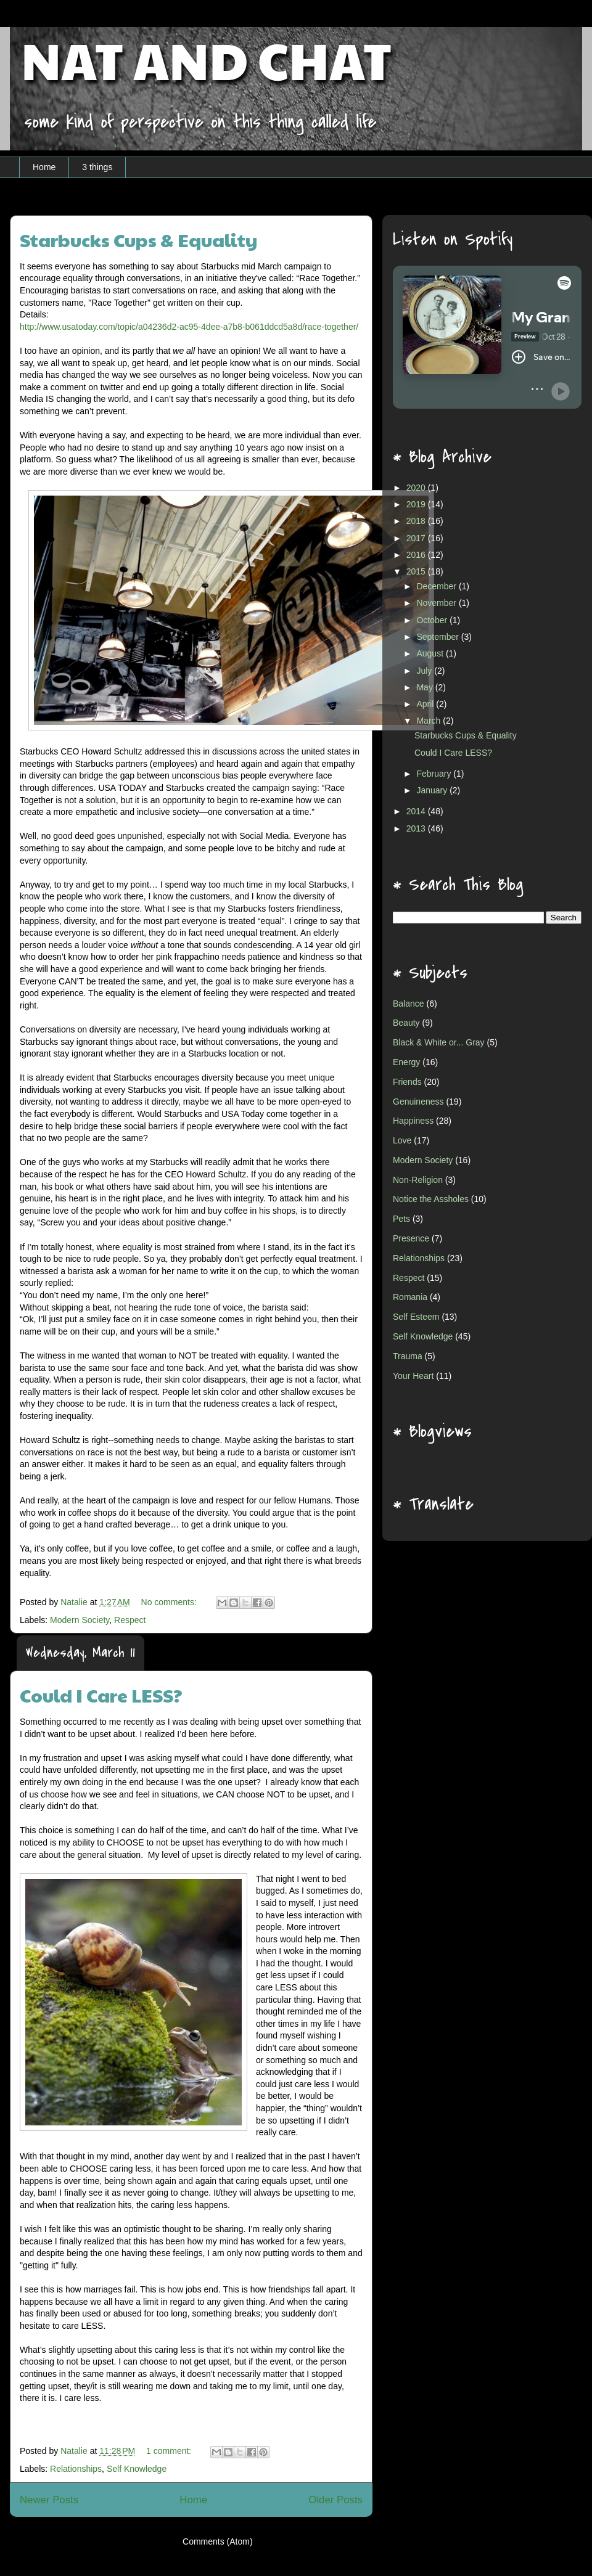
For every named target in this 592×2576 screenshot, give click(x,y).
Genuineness (418, 1101)
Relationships (76, 2469)
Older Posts (335, 2500)
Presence (411, 1238)
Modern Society (79, 1620)
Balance (408, 1003)
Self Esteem (416, 1317)
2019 (417, 504)
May (425, 687)
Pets (401, 1219)
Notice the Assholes (431, 1199)
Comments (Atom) (218, 2541)
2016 (417, 555)
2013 (417, 828)
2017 (417, 538)
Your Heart (413, 1376)
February (434, 774)
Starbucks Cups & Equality (139, 239)
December (437, 586)
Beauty (406, 1023)
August (430, 653)
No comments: (170, 1602)
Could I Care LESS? (101, 1694)
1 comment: (170, 2451)
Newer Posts (49, 2500)
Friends (407, 1082)
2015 (417, 571)
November (437, 603)
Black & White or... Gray (439, 1042)
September (438, 637)
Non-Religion (418, 1180)
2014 (417, 811)
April (426, 704)
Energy (406, 1062)
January (433, 790)
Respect (130, 1620)
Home (44, 167)
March (429, 721)
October (433, 620)
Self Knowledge (136, 2469)
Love (402, 1140)
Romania (410, 1297)
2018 (417, 521)
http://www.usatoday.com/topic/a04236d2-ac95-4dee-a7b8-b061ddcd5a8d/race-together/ (189, 327)
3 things (97, 167)
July (425, 671)
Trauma (407, 1356)
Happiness (413, 1121)
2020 (417, 488)
